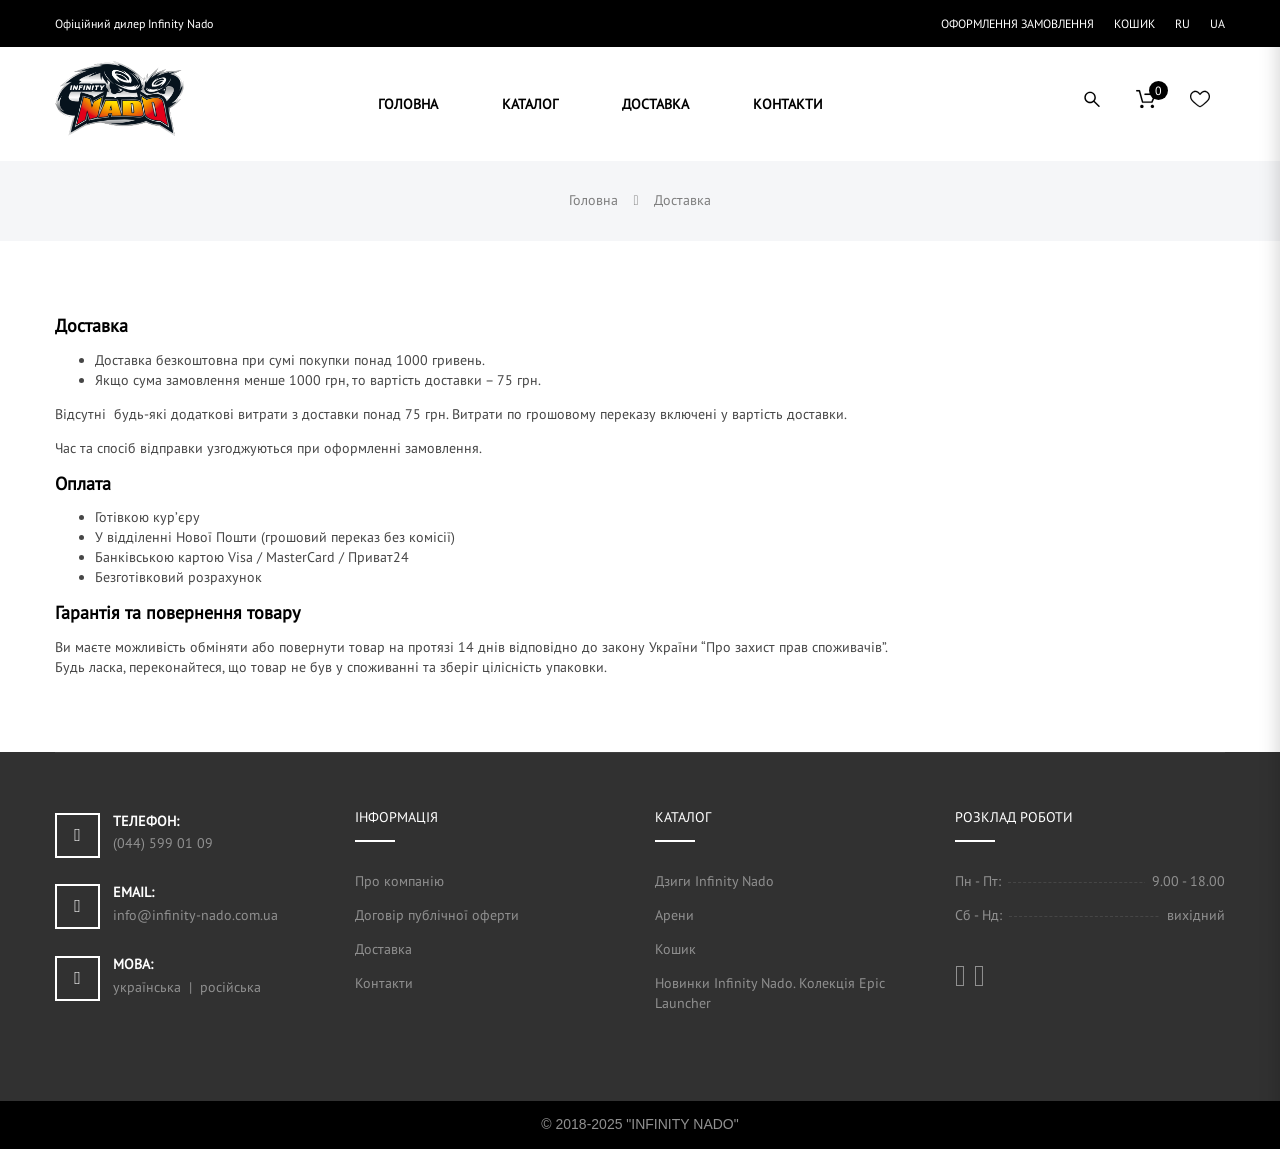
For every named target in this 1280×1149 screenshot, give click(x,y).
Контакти (384, 983)
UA (1217, 23)
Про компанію (399, 881)
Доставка (383, 949)
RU (1182, 23)
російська (230, 987)
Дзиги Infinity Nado (714, 881)
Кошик (1134, 23)
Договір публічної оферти (437, 915)
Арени (674, 915)
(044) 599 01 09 (163, 843)
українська (147, 987)
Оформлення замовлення (1017, 23)
